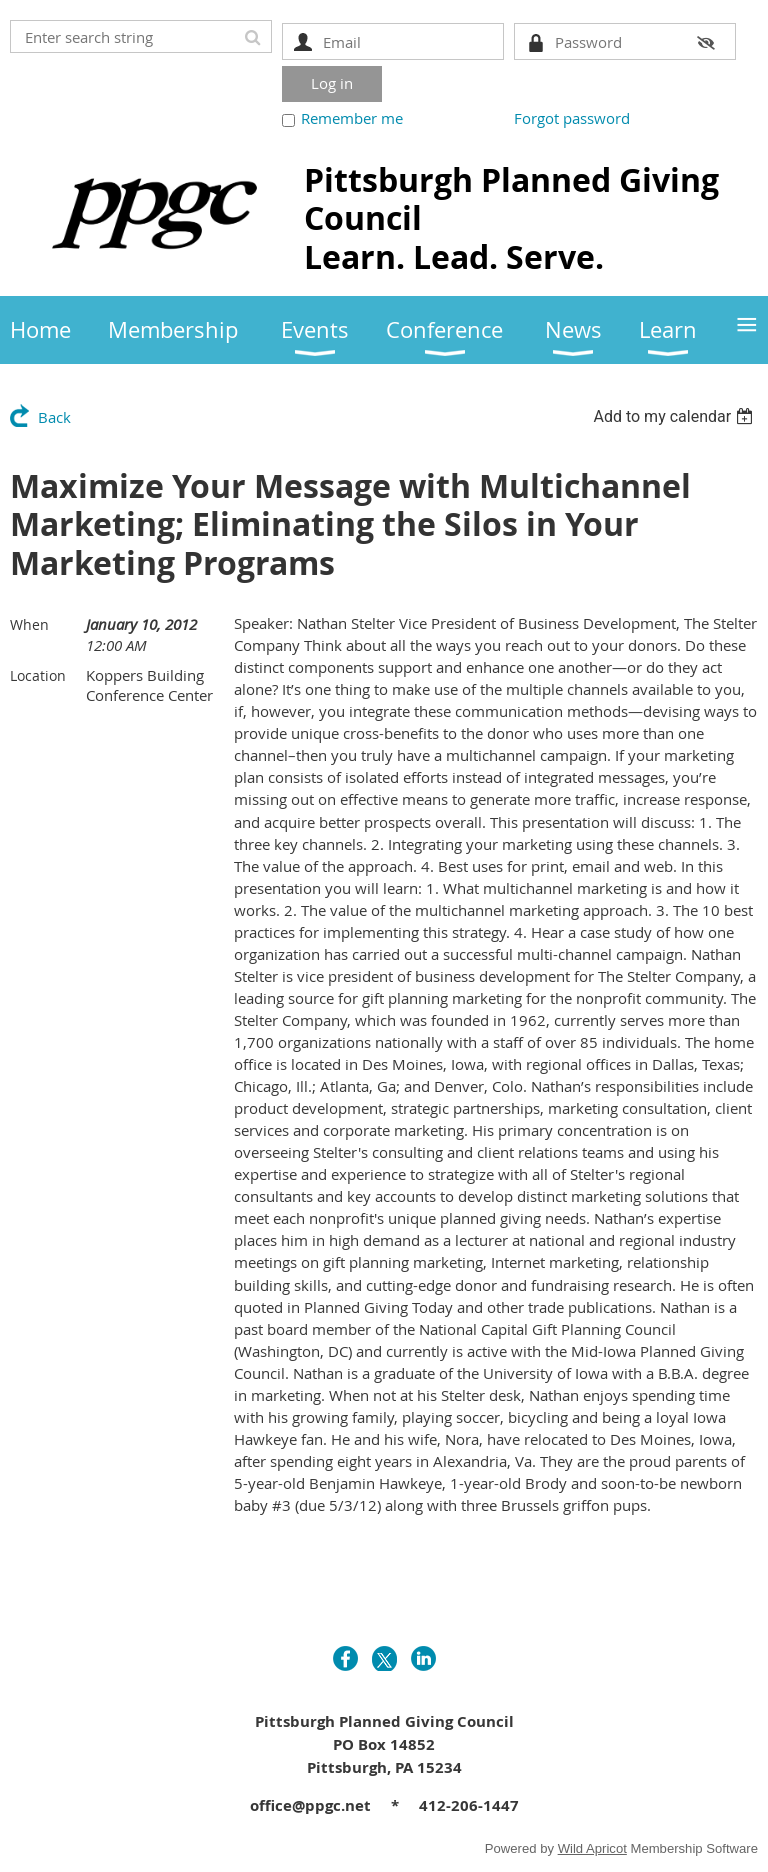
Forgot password (572, 118)
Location (38, 675)
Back (54, 417)
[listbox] (675, 416)
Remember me (352, 118)
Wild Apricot (592, 1848)
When (29, 624)
